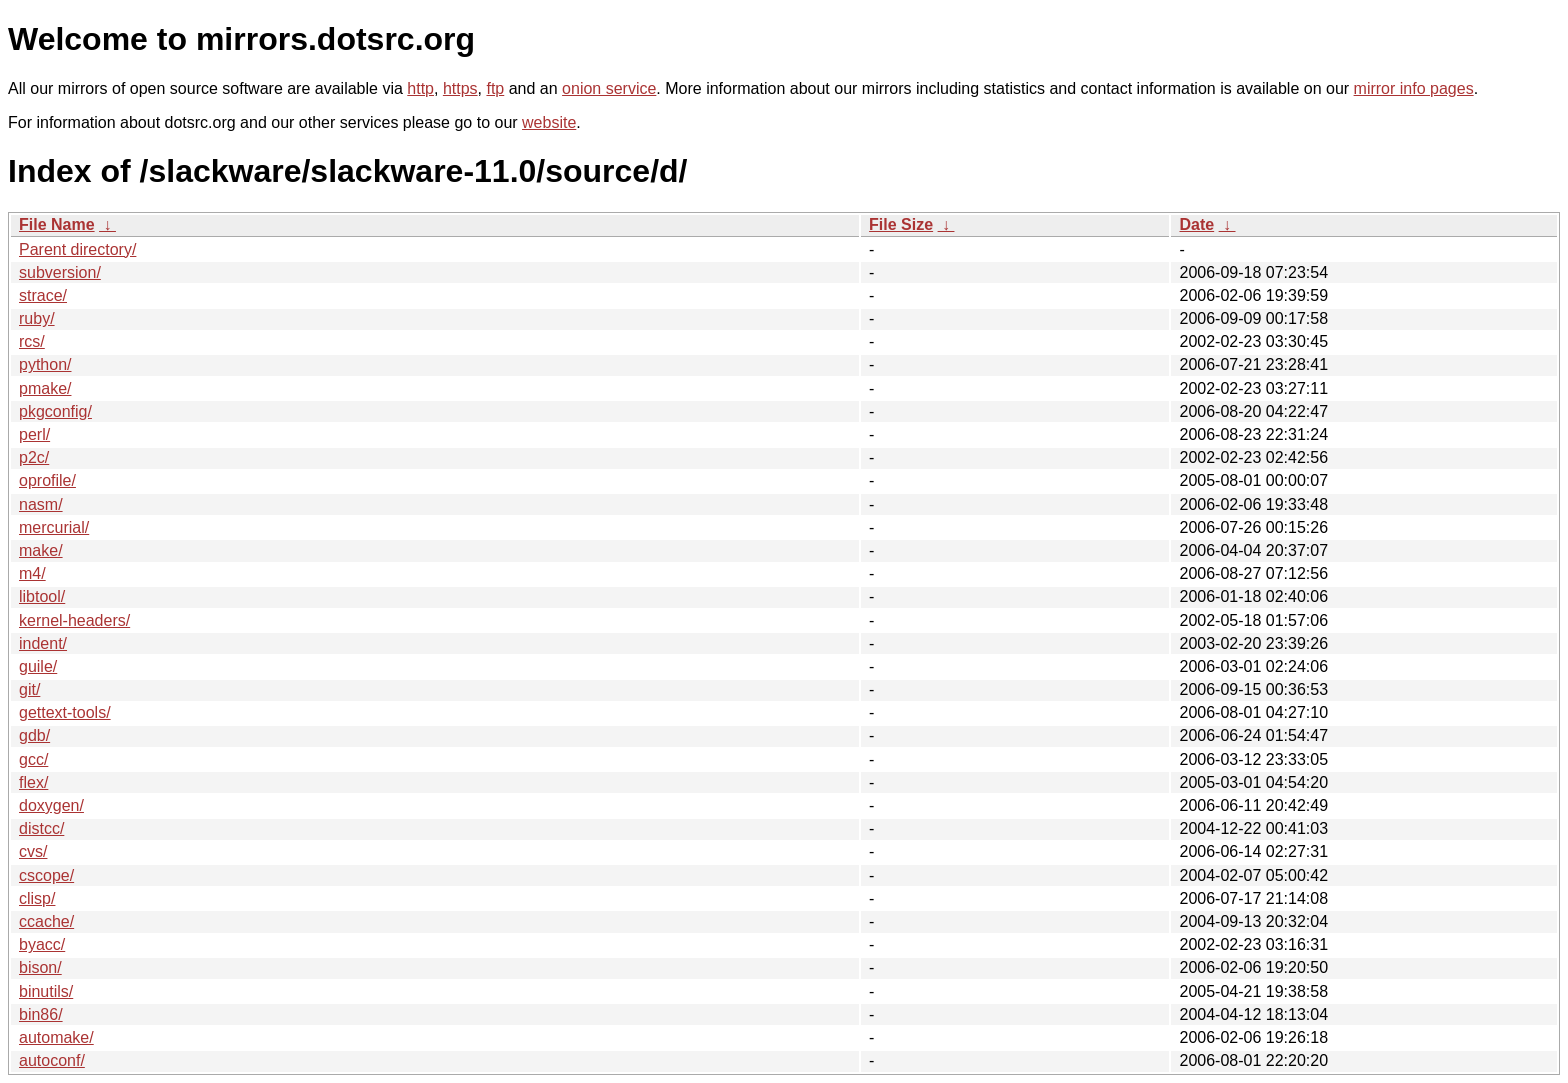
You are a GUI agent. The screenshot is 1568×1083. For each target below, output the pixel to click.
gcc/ (33, 759)
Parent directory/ (77, 249)
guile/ (38, 666)
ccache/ (46, 921)
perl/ (34, 434)
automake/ (56, 1037)
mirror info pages (1414, 88)
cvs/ (33, 851)
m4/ (32, 573)
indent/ (43, 643)
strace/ (43, 295)
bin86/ (41, 1014)
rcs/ (32, 341)
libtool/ (42, 596)
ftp (495, 88)
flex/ (33, 782)
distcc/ (41, 828)
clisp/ (37, 898)
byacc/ (42, 944)
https (460, 88)
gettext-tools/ (65, 712)
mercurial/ (54, 527)
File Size (901, 224)
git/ (29, 689)
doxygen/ (51, 805)
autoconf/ (52, 1060)
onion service (609, 88)
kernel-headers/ (74, 620)
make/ (41, 550)
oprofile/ (47, 480)
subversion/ (60, 272)
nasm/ (41, 504)
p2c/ (34, 457)
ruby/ (37, 318)
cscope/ (46, 875)
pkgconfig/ (55, 411)
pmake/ (45, 388)
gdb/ (34, 735)
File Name (57, 224)
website (549, 122)
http (420, 88)
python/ (45, 364)
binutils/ (46, 991)
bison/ (40, 967)
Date (1196, 224)
